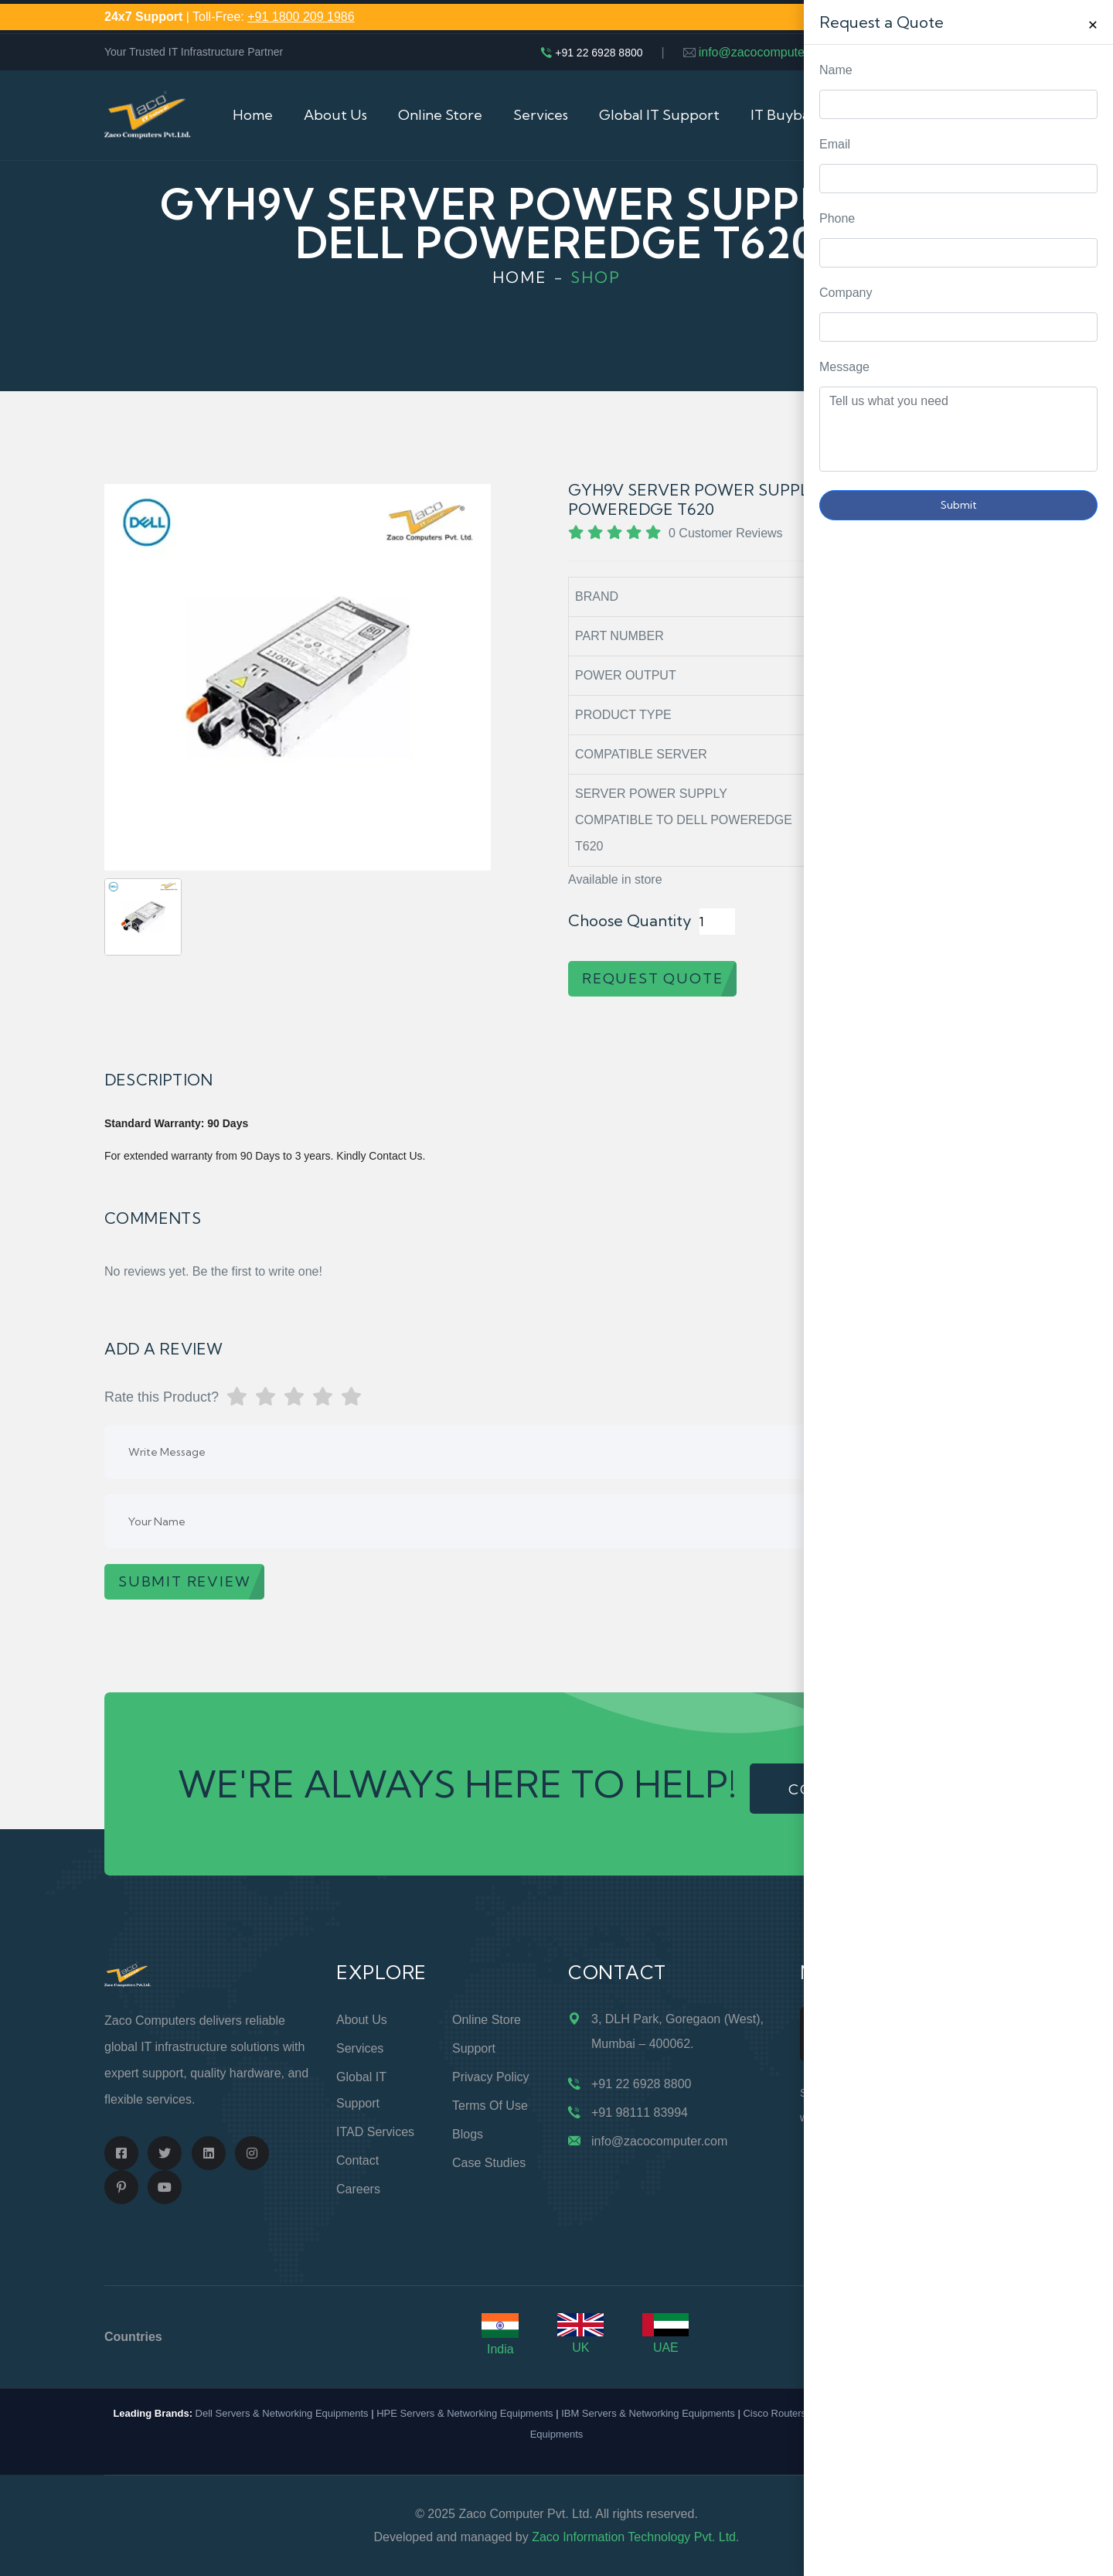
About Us (335, 115)
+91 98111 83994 (639, 2112)
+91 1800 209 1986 (300, 16)
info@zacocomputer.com (767, 52)
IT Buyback (787, 115)
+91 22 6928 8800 (598, 52)
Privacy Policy (490, 2077)
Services (540, 115)
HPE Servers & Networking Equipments (464, 2413)
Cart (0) (984, 115)
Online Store (440, 115)
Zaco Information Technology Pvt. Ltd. (635, 2537)
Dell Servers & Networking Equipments (282, 2413)
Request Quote (1086, 1030)
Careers (358, 2189)
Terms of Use (490, 2105)
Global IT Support (659, 115)
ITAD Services (375, 2131)
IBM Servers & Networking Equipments (648, 2413)
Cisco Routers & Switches (801, 2413)
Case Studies (489, 2162)
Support (473, 2048)
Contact (357, 2160)
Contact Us (891, 115)
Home (253, 115)
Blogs (467, 2134)
